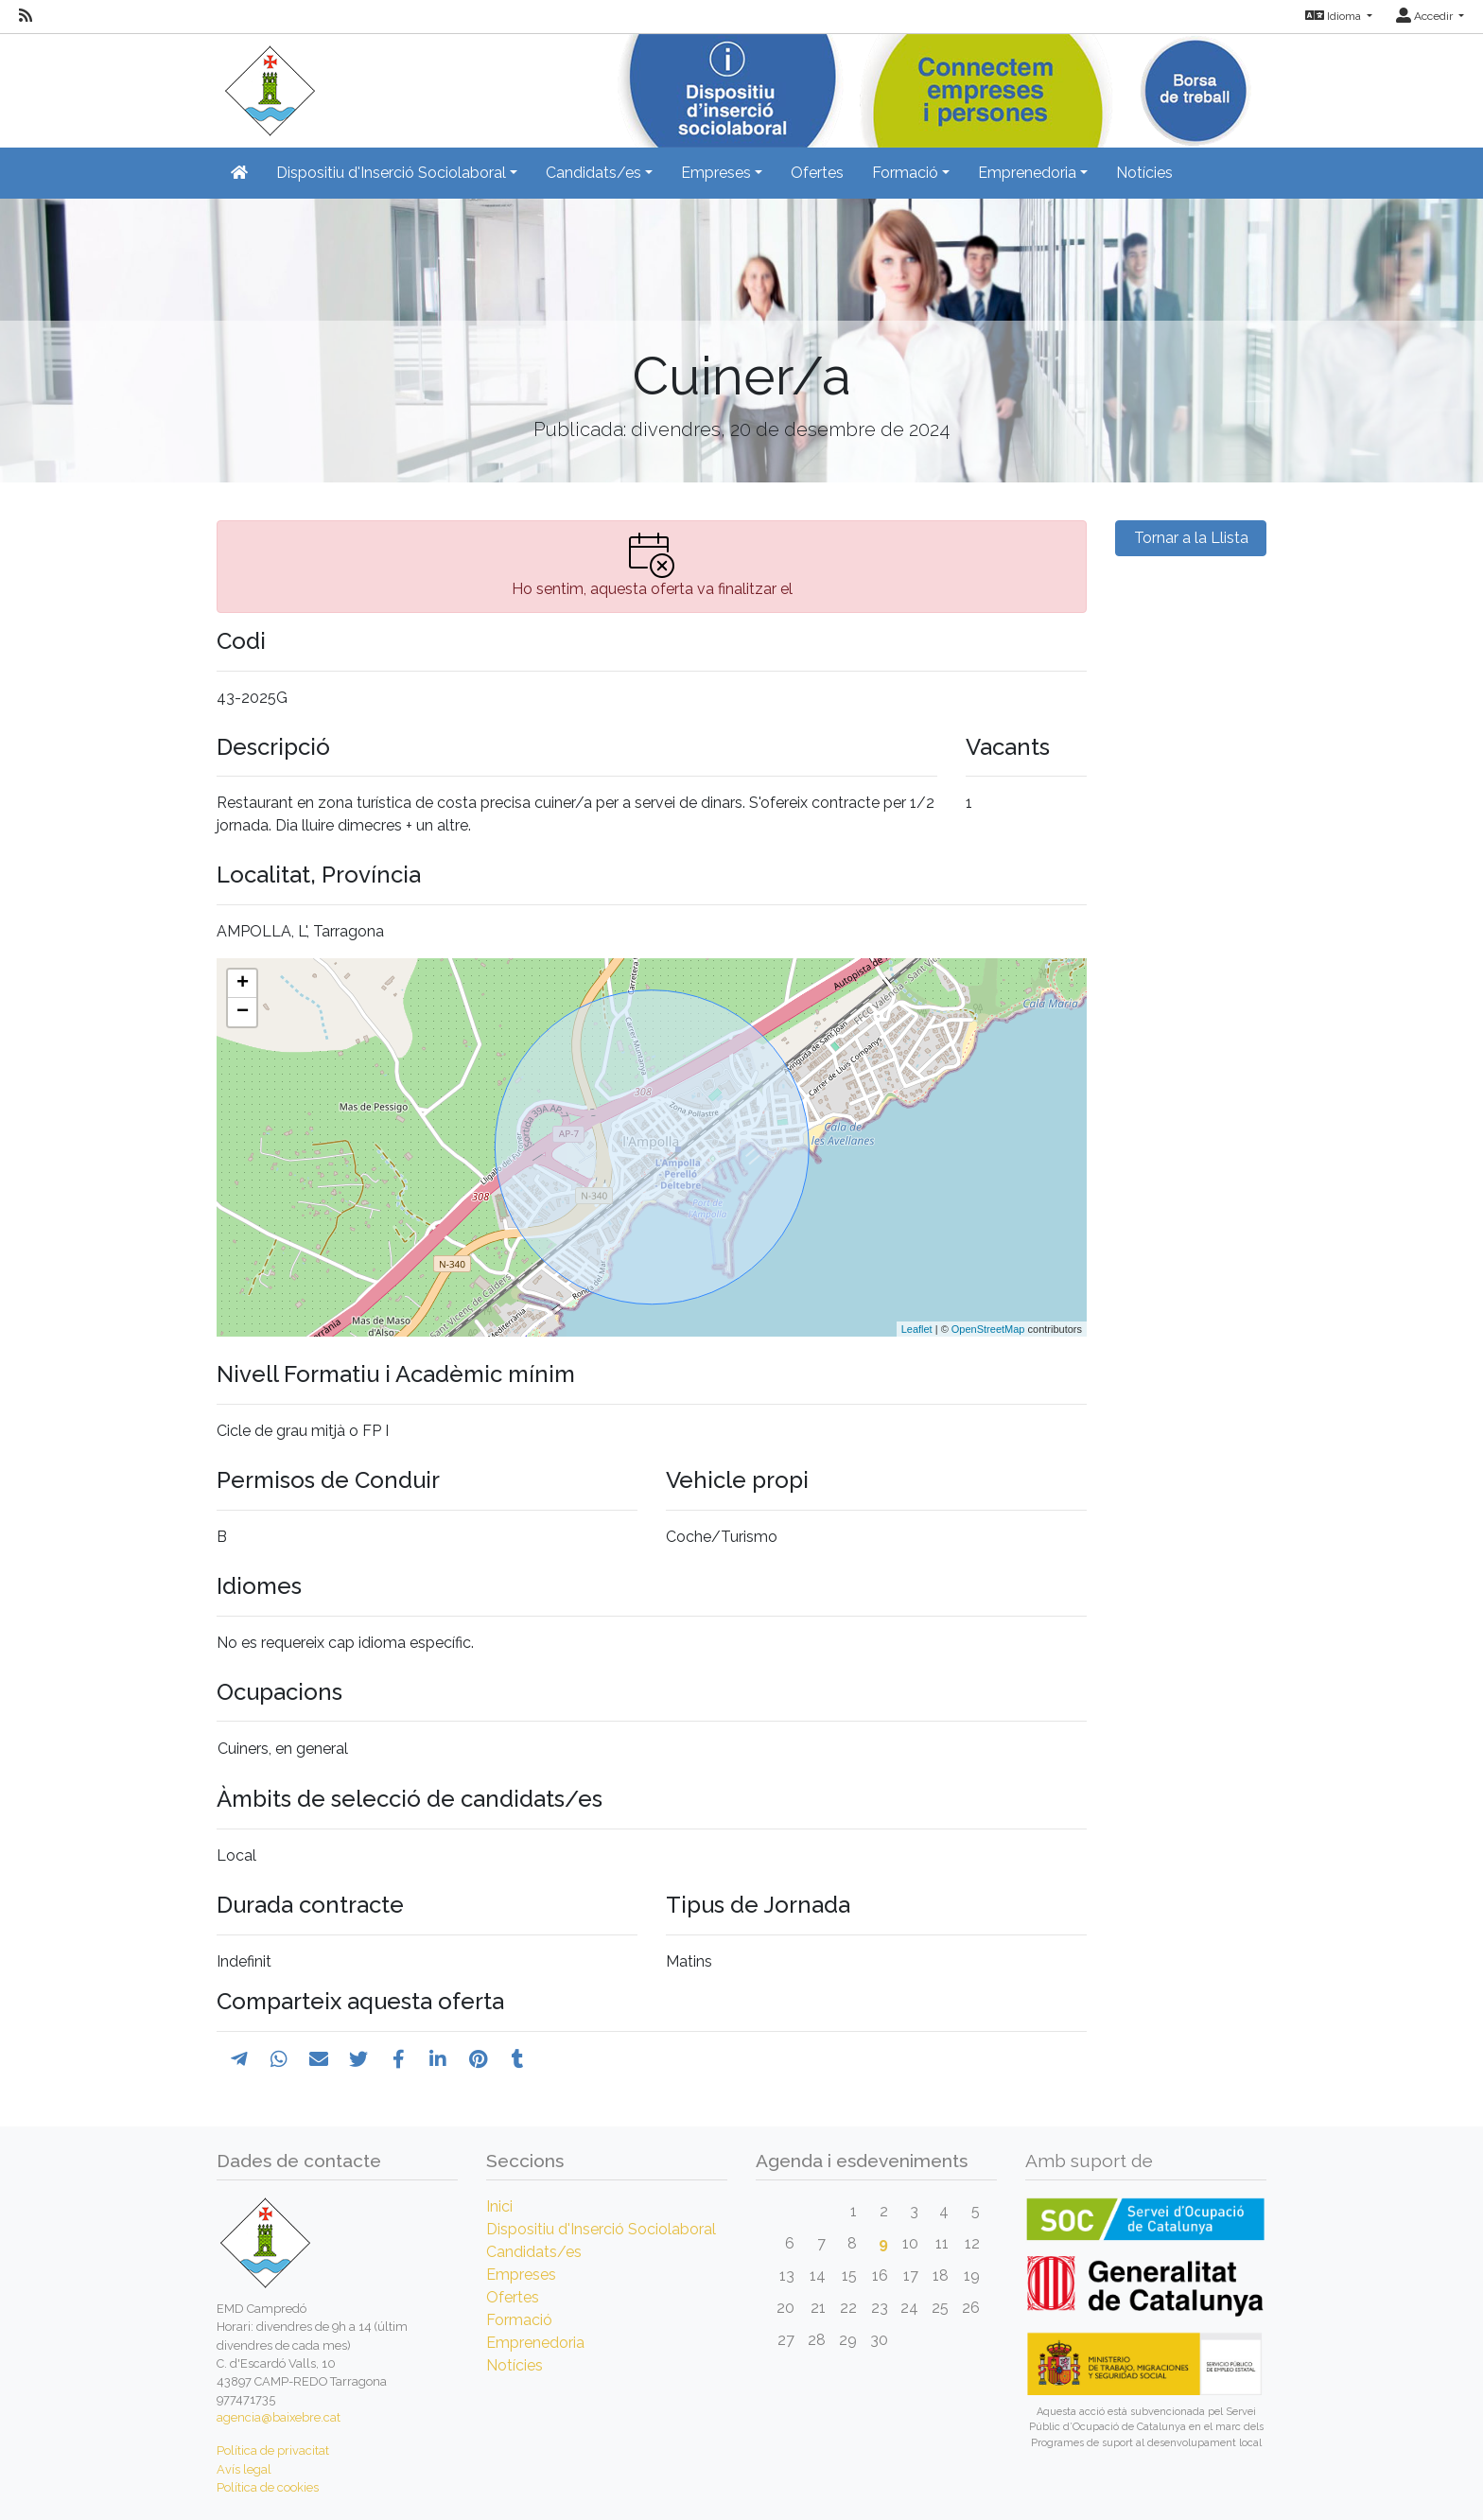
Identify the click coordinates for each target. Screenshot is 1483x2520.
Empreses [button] (716, 173)
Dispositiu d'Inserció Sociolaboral (601, 2229)
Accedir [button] (1426, 16)
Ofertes (817, 173)
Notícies (1144, 173)
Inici (499, 2206)
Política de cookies (268, 2487)
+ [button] (242, 984)
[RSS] (25, 16)
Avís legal (244, 2469)
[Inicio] (267, 85)
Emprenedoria (535, 2343)
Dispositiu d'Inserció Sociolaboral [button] (391, 173)
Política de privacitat (273, 2450)
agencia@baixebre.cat (278, 2417)
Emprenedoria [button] (1027, 173)
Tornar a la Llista (1191, 538)
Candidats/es (534, 2252)
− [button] (242, 1012)
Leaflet (917, 1329)
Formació (519, 2320)
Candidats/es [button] (593, 173)
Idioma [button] (1334, 16)
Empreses (521, 2275)
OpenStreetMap (988, 1329)
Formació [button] (905, 173)
